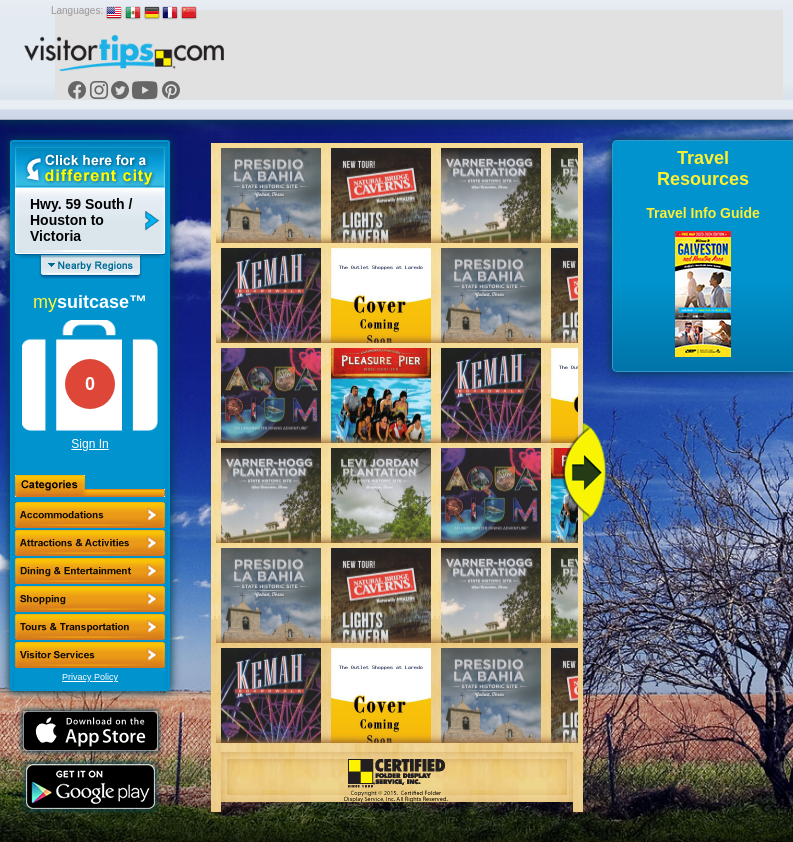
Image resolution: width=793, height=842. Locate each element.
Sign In (89, 444)
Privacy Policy (90, 677)
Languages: (77, 10)
